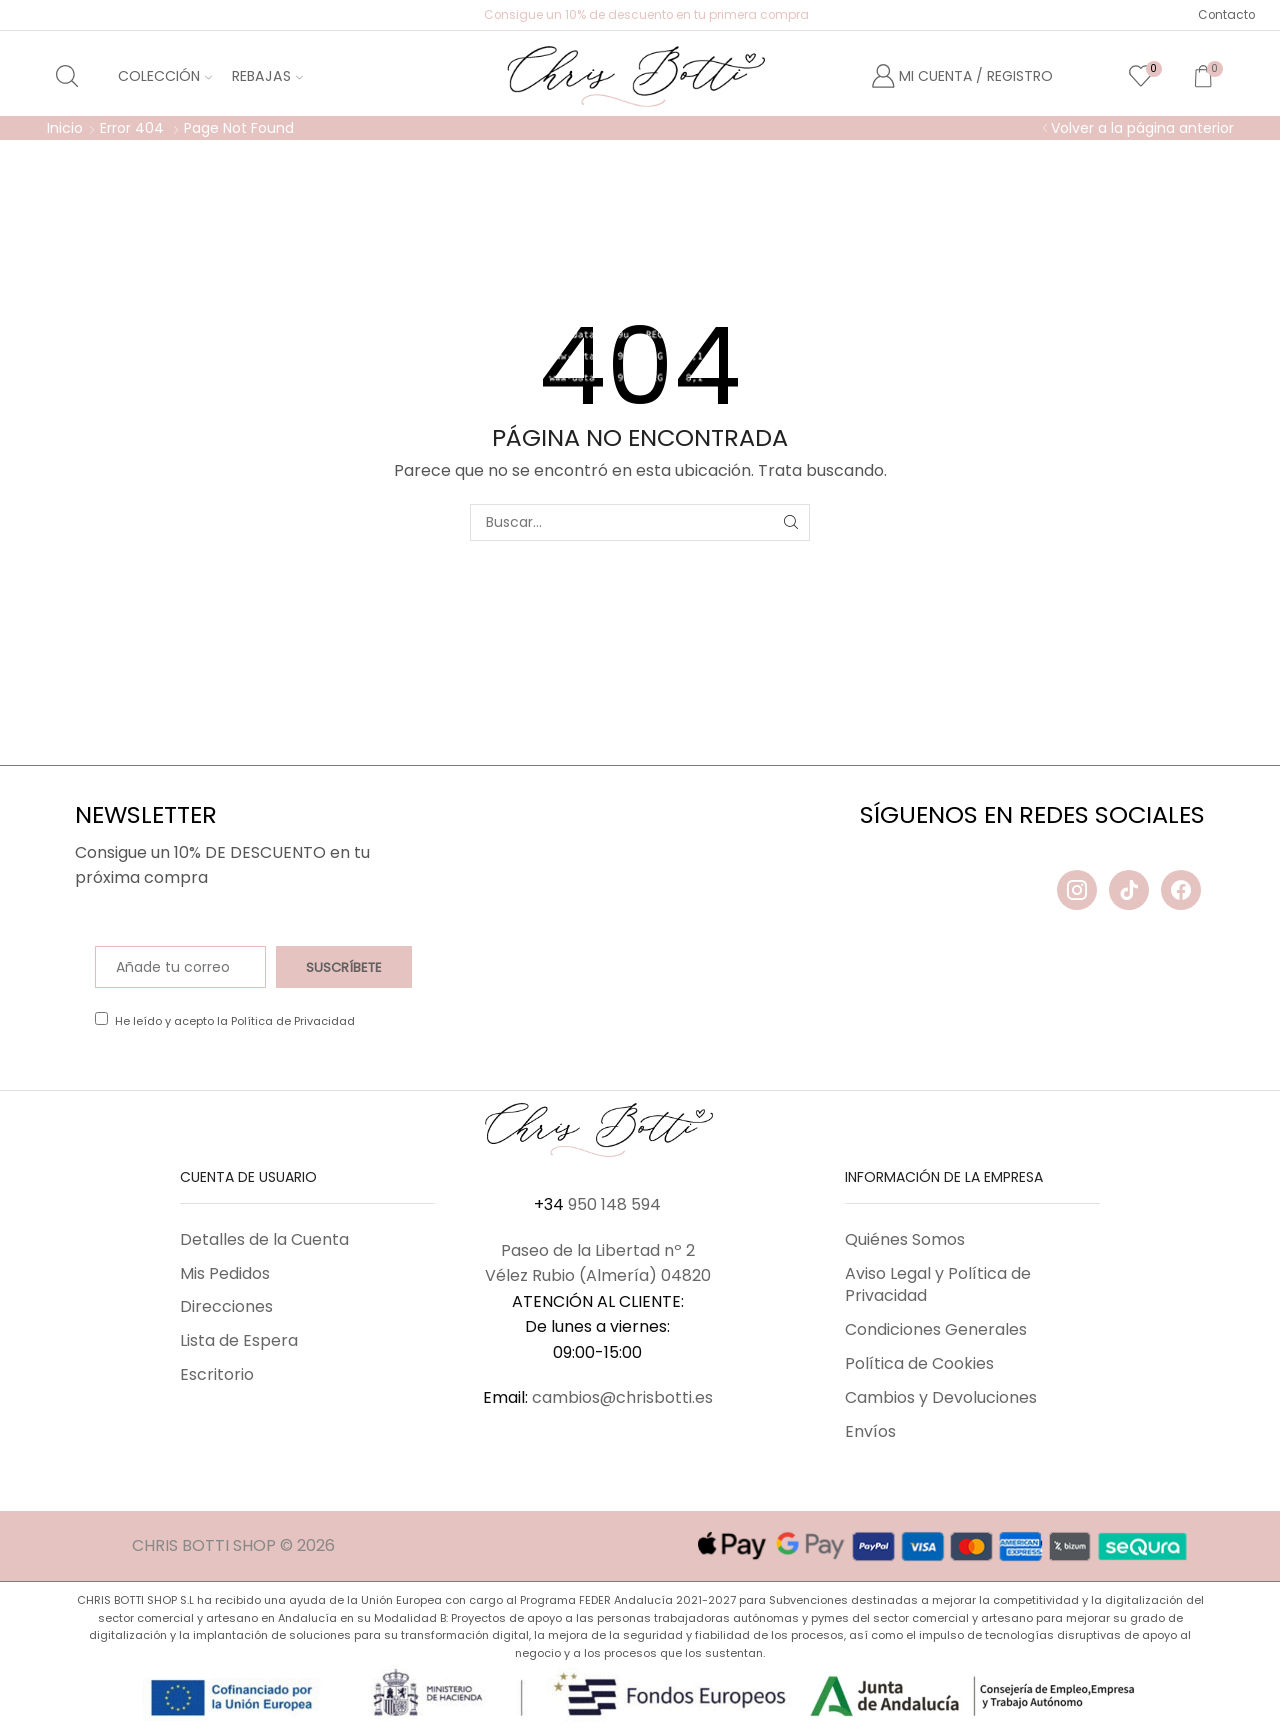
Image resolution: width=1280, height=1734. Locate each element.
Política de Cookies (919, 1363)
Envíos (870, 1431)
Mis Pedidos (225, 1273)
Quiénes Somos (905, 1239)
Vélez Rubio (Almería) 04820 (598, 1275)
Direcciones (226, 1306)
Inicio (65, 128)
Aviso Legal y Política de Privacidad (938, 1285)
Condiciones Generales (936, 1329)
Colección (165, 76)
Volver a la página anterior (1142, 128)
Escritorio (217, 1374)
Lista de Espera (239, 1340)
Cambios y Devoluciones (941, 1397)
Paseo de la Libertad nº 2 (598, 1250)
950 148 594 (614, 1204)
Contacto (1226, 15)
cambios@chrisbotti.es (622, 1397)
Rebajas (267, 76)
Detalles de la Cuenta (264, 1239)
